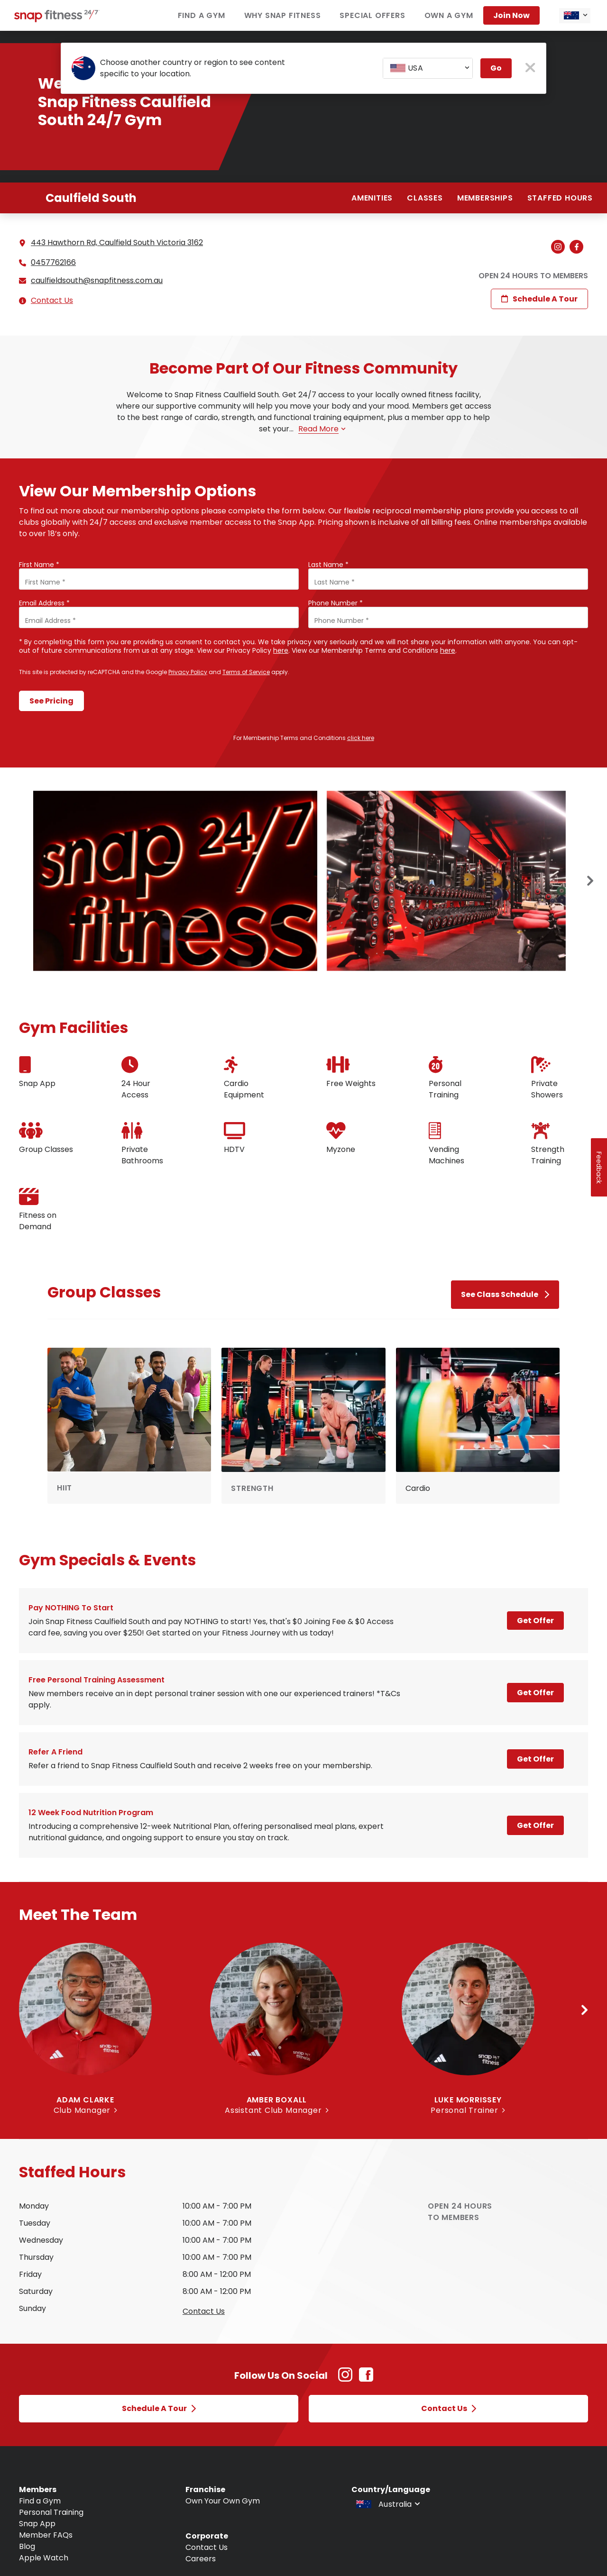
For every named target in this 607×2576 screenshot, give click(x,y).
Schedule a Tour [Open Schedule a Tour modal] (159, 2408)
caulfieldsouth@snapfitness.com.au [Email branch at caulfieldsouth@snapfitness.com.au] (97, 280)
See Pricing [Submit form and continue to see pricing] (51, 700)
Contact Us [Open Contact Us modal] (448, 2408)
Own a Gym (448, 15)
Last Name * (328, 564)
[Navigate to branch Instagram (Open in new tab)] (560, 247)
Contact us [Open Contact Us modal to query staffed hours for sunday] (204, 2311)
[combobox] (574, 15)
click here (360, 738)
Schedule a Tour (539, 299)
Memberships (485, 197)
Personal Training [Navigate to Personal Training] (51, 2512)
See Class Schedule (505, 1294)
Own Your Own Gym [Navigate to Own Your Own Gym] (222, 2500)
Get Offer (535, 1620)
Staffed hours (560, 197)
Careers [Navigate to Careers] (200, 2558)
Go (496, 68)
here (280, 650)
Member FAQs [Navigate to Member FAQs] (46, 2535)
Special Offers (372, 15)
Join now (511, 15)
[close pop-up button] (530, 68)
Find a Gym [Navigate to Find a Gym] (40, 2500)
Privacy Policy (187, 672)
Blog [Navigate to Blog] (27, 2546)
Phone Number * (335, 603)
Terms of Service (246, 672)
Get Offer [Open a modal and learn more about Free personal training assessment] (535, 1692)
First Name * (39, 564)
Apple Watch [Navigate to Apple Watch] (43, 2557)
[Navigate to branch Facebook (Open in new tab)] (579, 247)
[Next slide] (590, 881)
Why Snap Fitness (282, 15)
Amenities (372, 197)
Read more (322, 428)
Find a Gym (201, 15)
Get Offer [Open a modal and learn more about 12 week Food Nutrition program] (535, 1825)
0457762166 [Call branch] (53, 262)
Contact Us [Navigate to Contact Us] (206, 2547)
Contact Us (52, 300)
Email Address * (44, 603)
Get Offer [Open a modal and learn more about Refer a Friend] (535, 1759)
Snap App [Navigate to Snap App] (37, 2523)
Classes (425, 197)
